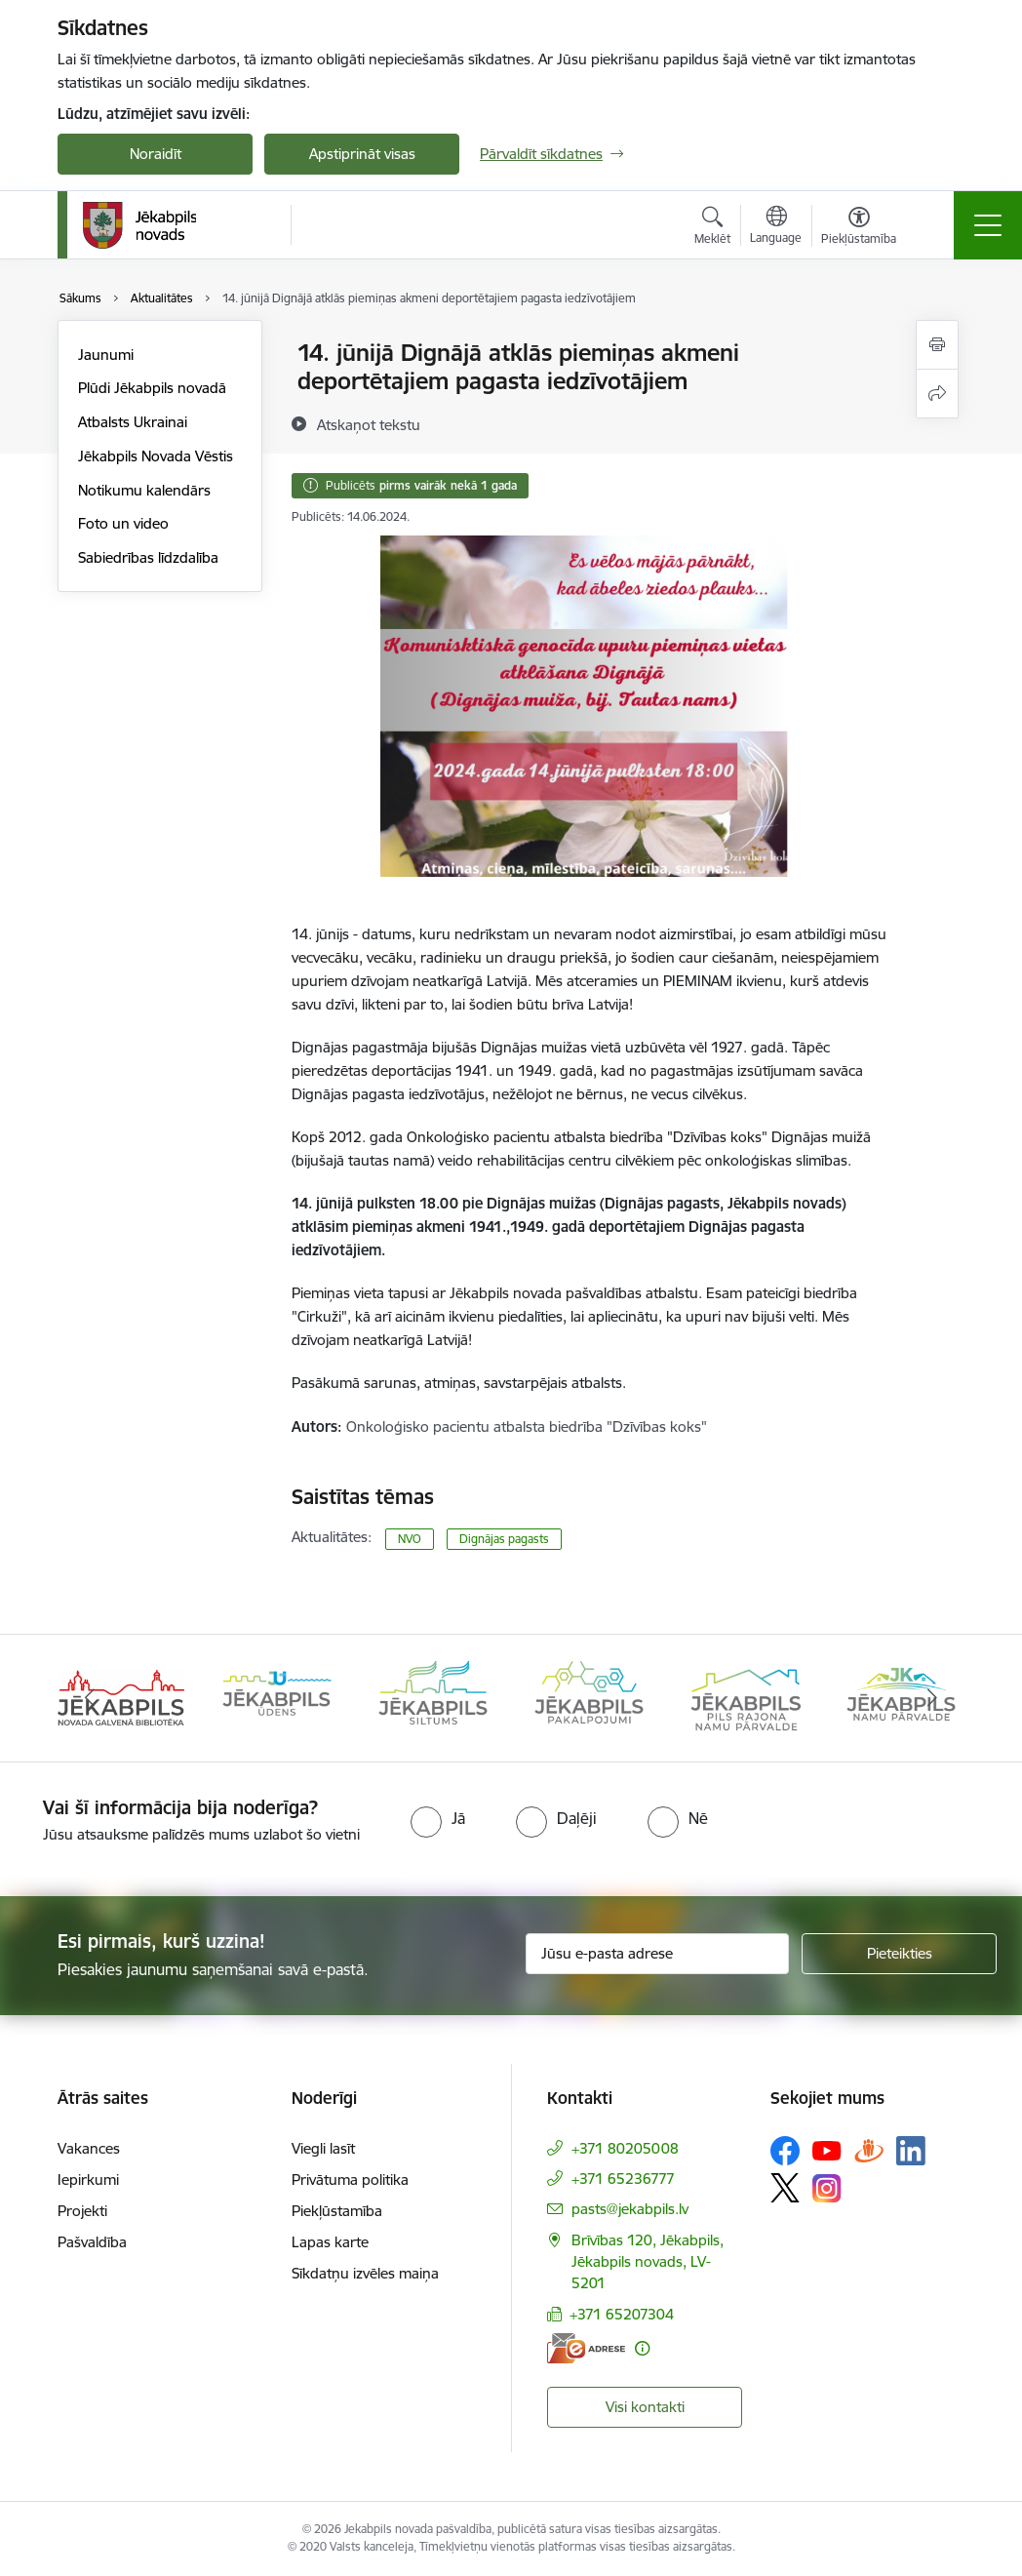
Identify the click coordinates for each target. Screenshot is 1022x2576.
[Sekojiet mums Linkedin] (910, 2150)
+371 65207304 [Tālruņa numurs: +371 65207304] (622, 2314)
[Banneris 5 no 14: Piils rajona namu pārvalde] (745, 1696)
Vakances (89, 2148)
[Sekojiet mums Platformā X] (785, 2187)
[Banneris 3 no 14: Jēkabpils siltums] (433, 1696)
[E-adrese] (586, 2348)
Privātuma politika (350, 2179)
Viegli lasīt (323, 2148)
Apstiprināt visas (362, 153)
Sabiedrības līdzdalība (148, 557)
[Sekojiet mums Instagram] (827, 2188)
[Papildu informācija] (642, 2348)
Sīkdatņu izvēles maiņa (365, 2273)
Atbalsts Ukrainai (132, 422)
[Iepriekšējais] (90, 1698)
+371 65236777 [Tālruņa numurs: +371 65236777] (623, 2178)
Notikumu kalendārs (144, 490)
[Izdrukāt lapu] (937, 345)
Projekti (82, 2210)
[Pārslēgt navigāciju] (988, 225)
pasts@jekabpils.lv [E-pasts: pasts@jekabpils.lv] (629, 2209)
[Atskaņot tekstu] (368, 424)
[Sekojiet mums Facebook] (785, 2150)
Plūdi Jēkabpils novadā (152, 387)
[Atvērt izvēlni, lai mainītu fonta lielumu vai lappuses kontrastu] (858, 228)
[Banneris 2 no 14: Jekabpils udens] (277, 1696)
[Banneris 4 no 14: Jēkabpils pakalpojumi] (589, 1696)
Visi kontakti (645, 2407)
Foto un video (123, 523)
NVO (409, 1538)
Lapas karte (330, 2242)
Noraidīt (155, 153)
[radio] (438, 1818)
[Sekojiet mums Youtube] (827, 2149)
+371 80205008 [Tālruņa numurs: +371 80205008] (625, 2148)
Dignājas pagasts (504, 1538)
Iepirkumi (88, 2179)
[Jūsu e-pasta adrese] (657, 1953)
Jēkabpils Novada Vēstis (155, 456)
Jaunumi (106, 354)
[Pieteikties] (899, 1953)
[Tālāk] (932, 1698)
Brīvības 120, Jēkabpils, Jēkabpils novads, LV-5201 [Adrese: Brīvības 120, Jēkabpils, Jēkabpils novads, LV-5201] (647, 2261)
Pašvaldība (92, 2242)
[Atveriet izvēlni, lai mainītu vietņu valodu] (775, 227)
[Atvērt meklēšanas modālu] (712, 228)
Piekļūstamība (337, 2210)
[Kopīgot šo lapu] (937, 393)
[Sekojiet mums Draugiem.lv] (869, 2150)
